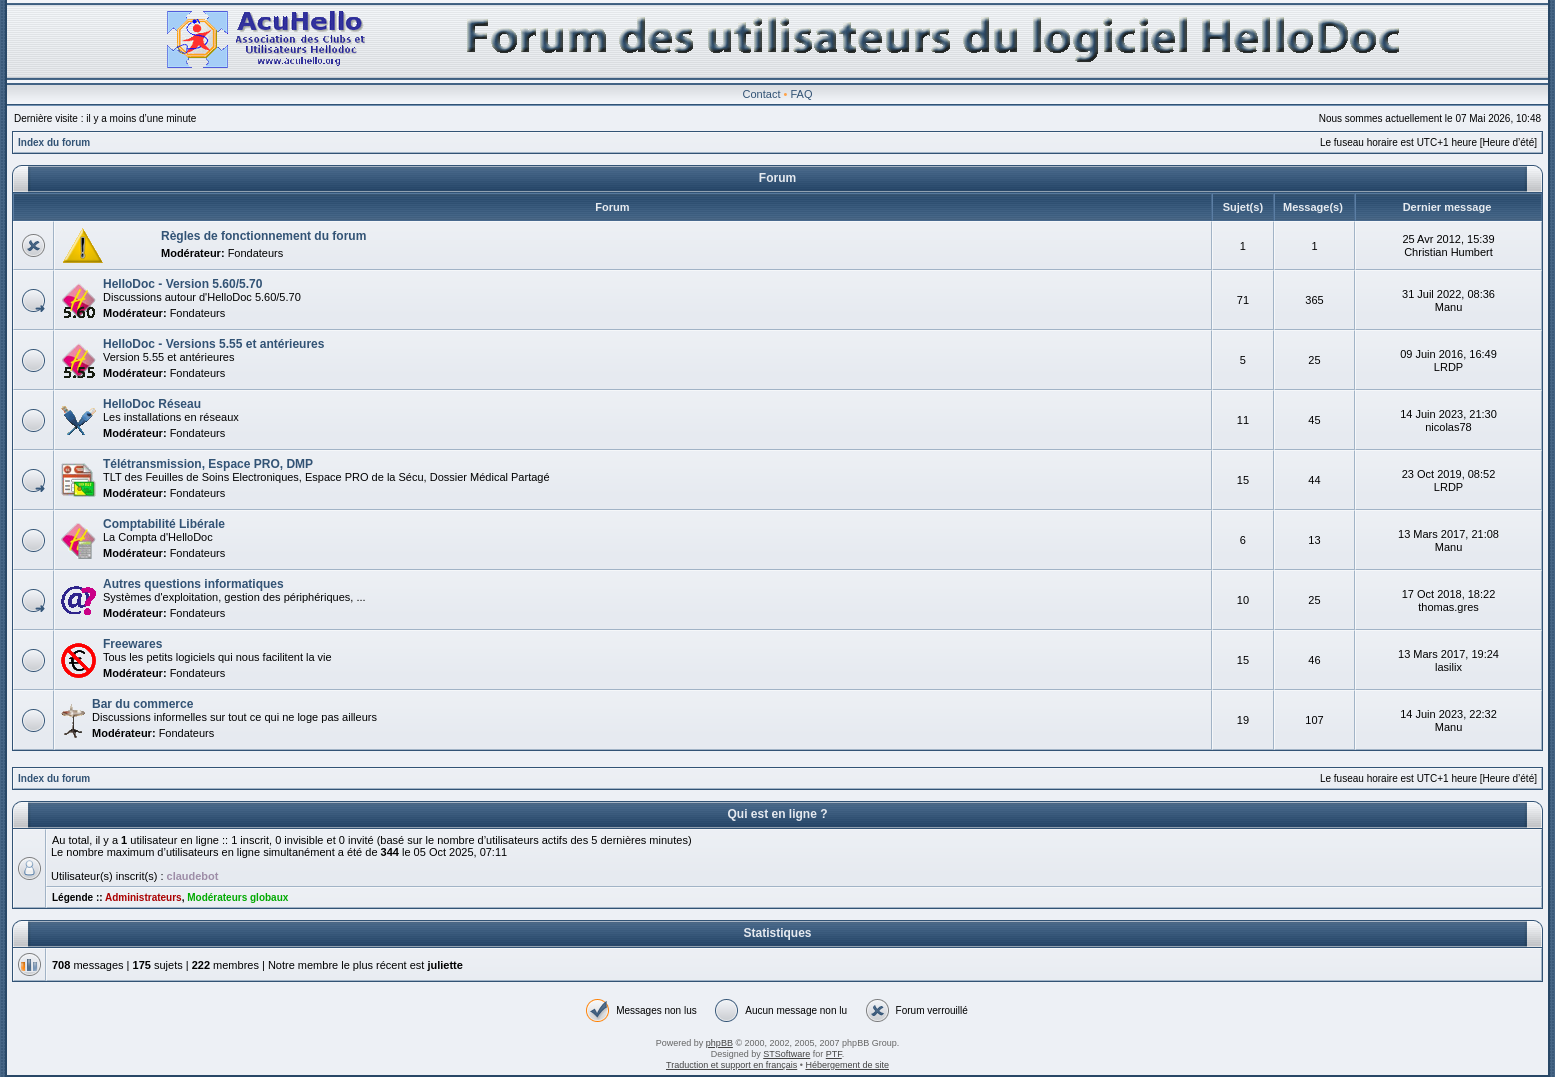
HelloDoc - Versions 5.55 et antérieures (213, 344)
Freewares (132, 644)
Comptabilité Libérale (164, 524)
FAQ (801, 94)
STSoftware (786, 1054)
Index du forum (54, 142)
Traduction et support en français (731, 1065)
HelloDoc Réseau (152, 404)
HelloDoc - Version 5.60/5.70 (182, 284)
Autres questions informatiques (193, 584)
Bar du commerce (142, 704)
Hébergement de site (847, 1065)
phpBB (719, 1043)
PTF (834, 1054)
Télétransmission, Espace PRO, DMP (208, 464)
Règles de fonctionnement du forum (263, 236)
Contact (762, 94)
